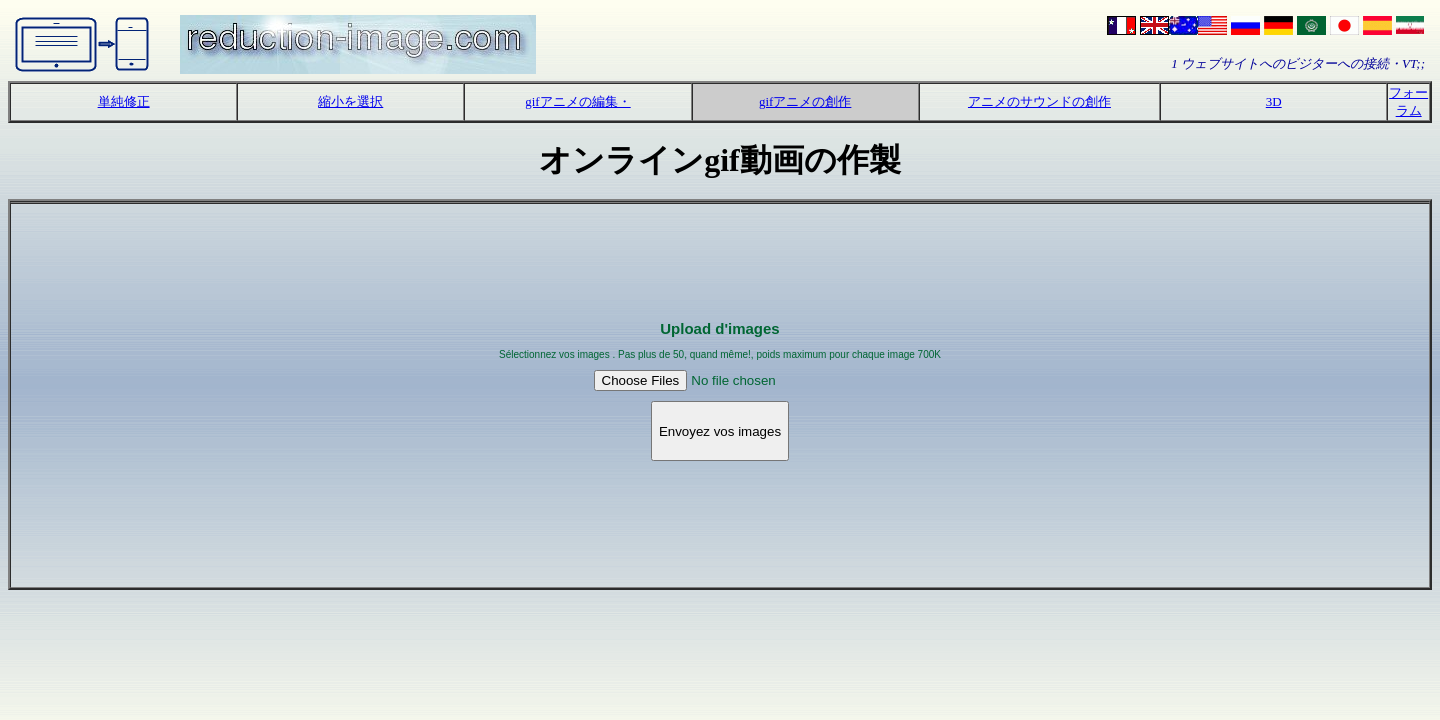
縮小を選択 (350, 101)
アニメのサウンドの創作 (1039, 101)
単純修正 (124, 101)
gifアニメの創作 (805, 101)
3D (1274, 101)
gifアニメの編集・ (577, 101)
